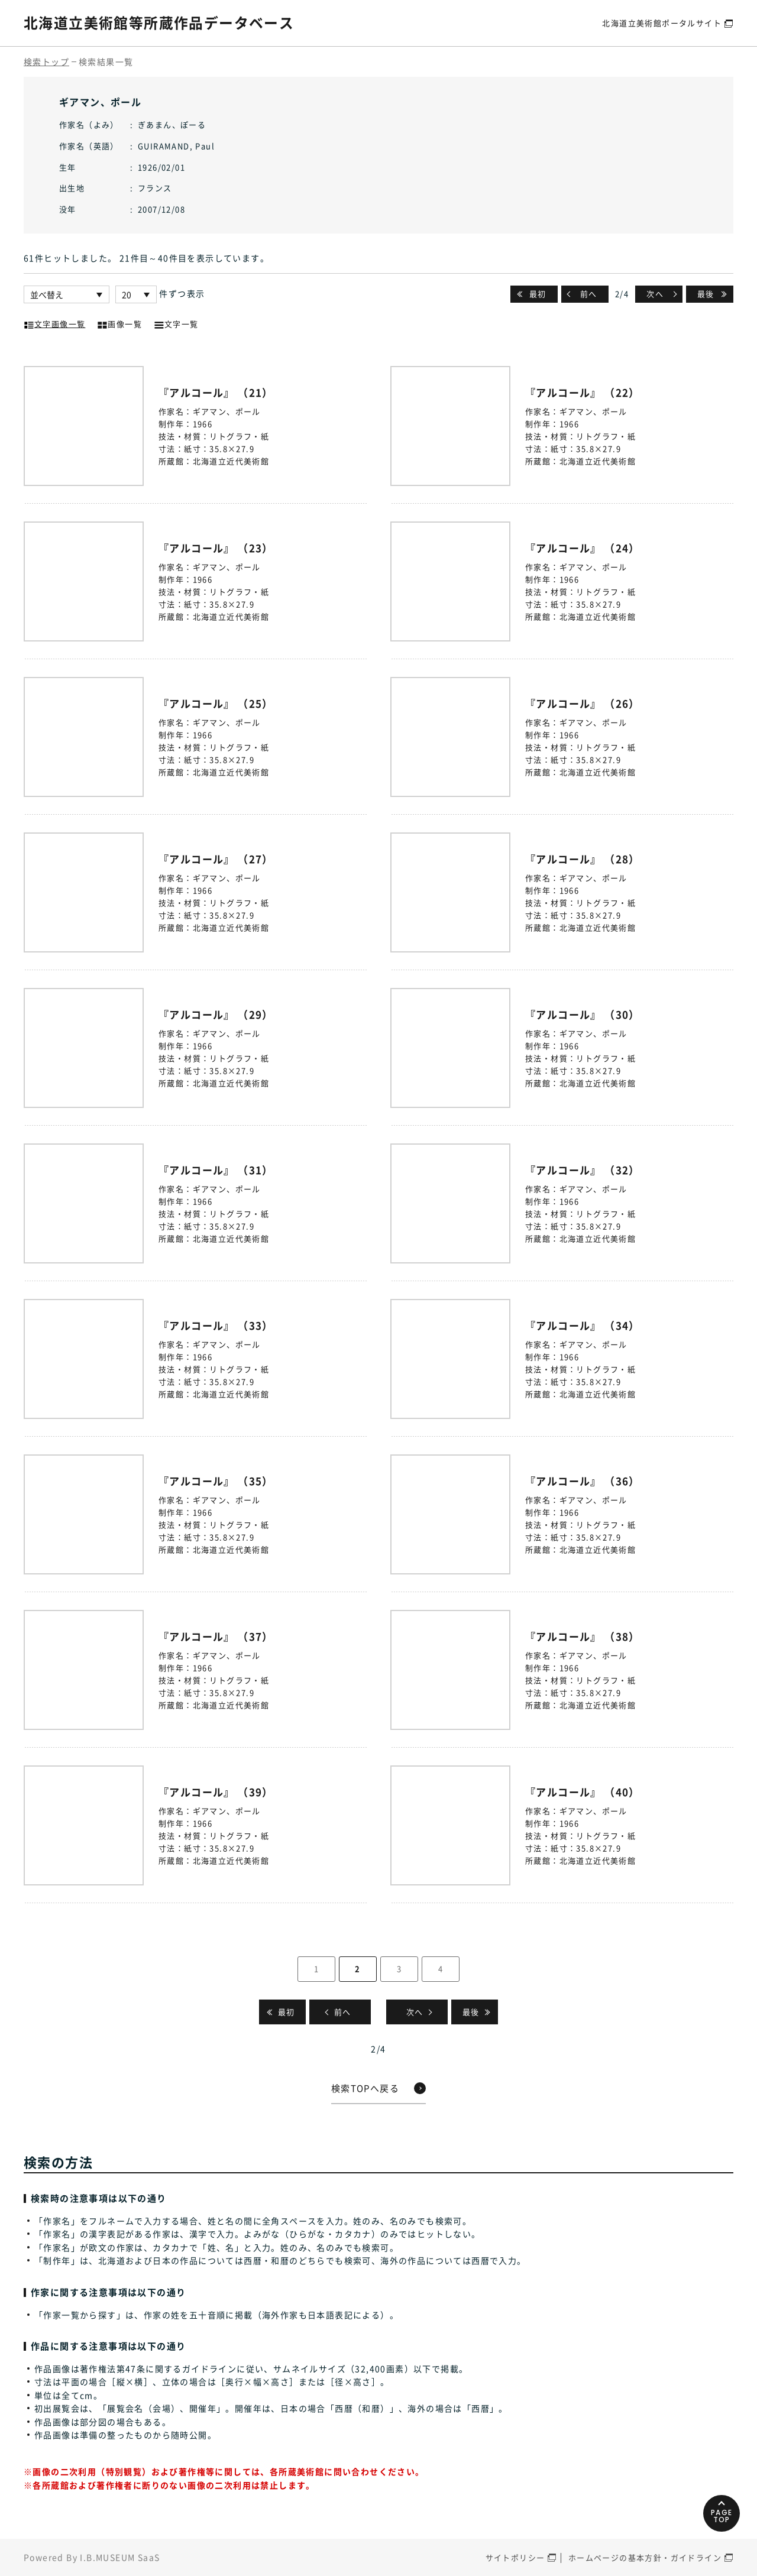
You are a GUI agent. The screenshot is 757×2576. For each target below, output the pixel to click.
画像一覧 (119, 322)
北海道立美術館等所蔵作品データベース (159, 22)
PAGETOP (721, 2513)
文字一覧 (176, 322)
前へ (588, 293)
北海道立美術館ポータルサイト (662, 22)
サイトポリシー (515, 2557)
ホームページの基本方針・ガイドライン (645, 2557)
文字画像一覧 (54, 322)
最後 (705, 293)
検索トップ (46, 61)
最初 (537, 293)
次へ (655, 293)
